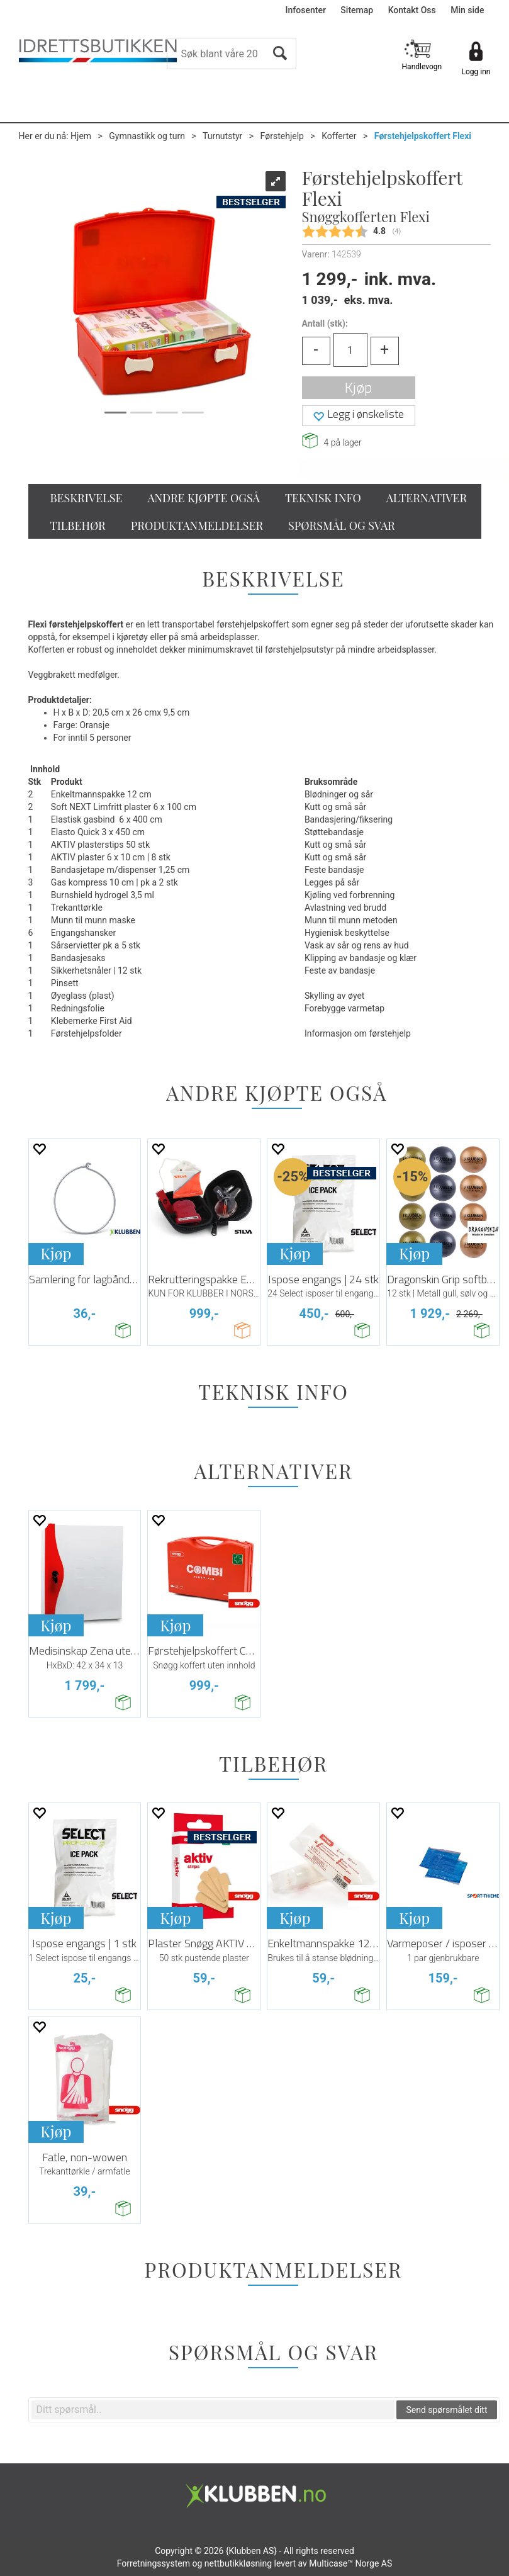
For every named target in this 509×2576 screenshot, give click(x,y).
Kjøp (358, 387)
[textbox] (213, 2410)
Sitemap (356, 10)
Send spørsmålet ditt (446, 2410)
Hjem (80, 136)
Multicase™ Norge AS (350, 2563)
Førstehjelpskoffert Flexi (422, 136)
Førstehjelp (282, 136)
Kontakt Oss (412, 10)
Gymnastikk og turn (147, 136)
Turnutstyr (222, 136)
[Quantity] (350, 350)
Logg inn (476, 71)
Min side (467, 10)
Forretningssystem (153, 2563)
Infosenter (306, 10)
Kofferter (339, 136)
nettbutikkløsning (238, 2563)
